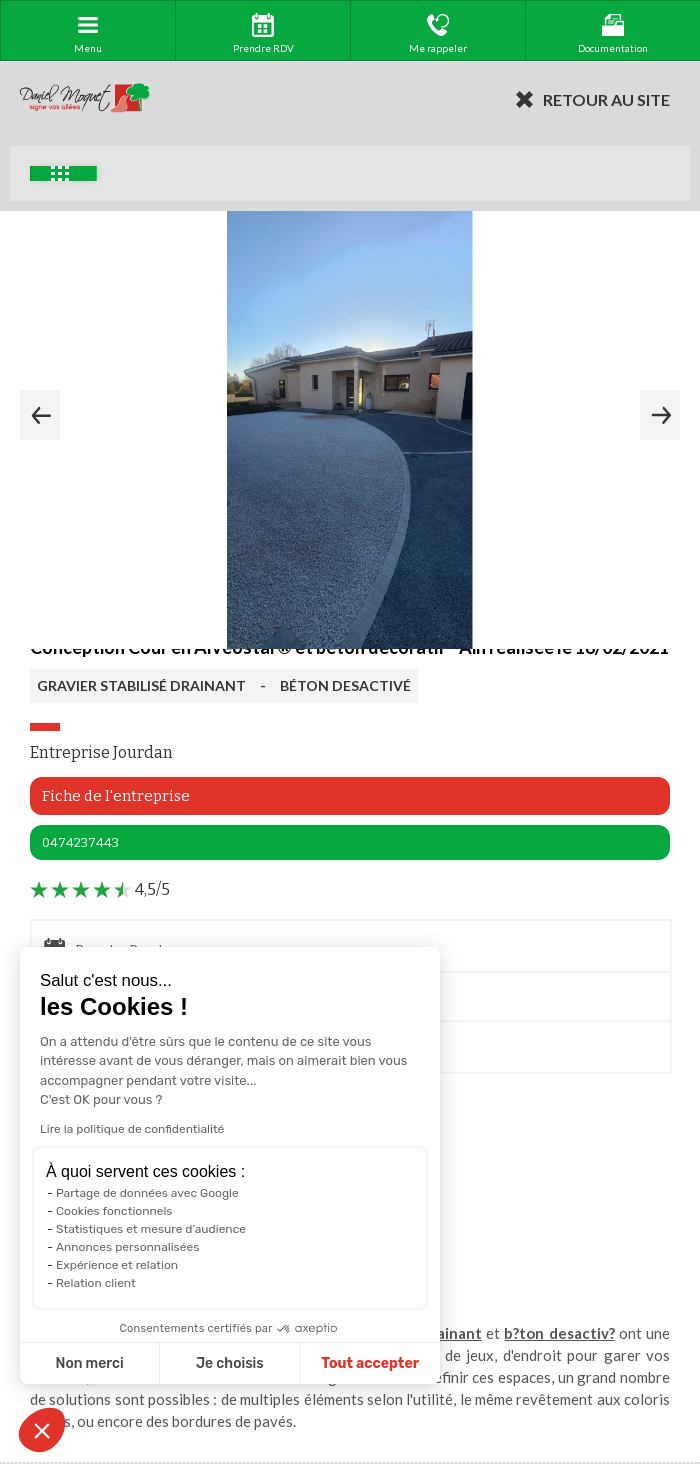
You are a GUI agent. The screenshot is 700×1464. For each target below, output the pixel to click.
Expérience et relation (117, 1265)
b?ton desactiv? (559, 1333)
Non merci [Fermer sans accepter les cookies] (89, 1363)
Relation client (96, 1283)
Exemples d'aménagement (60, 173)
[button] (42, 1430)
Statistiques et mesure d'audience (151, 1229)
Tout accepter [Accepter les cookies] (370, 1363)
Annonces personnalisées (127, 1247)
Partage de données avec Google (147, 1193)
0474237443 (80, 842)
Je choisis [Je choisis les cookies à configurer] (230, 1363)
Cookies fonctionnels (114, 1211)
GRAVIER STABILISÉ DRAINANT (141, 685)
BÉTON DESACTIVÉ (345, 685)
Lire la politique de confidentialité (132, 1129)
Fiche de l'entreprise (116, 796)
